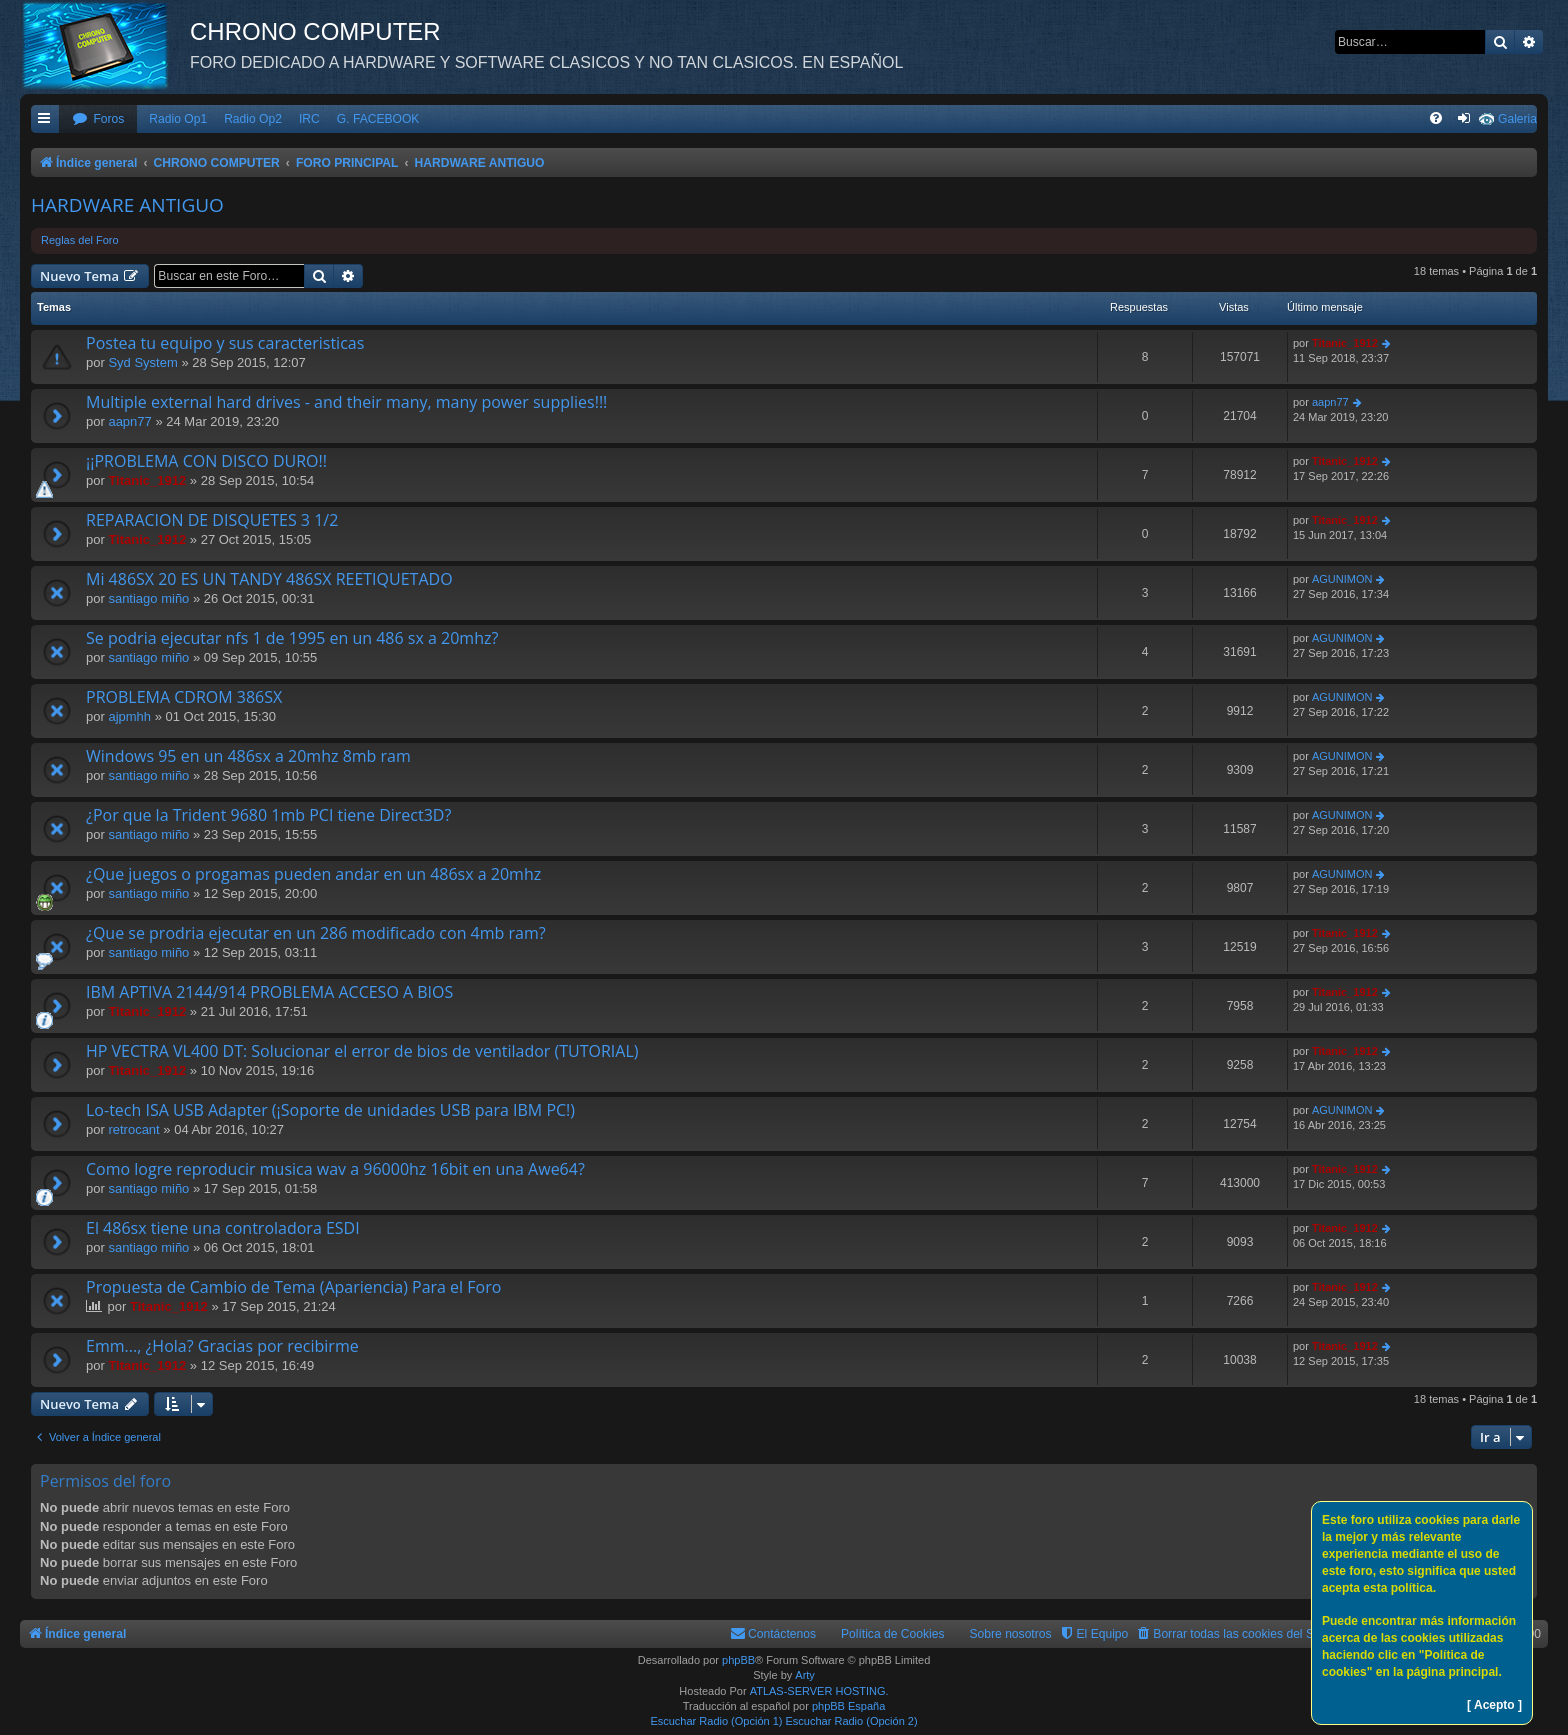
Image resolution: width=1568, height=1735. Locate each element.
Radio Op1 (178, 119)
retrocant (133, 1129)
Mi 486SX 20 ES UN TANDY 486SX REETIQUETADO (269, 579)
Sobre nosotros (1011, 1634)
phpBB (738, 1660)
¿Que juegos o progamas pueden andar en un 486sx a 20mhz (313, 874)
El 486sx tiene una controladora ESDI (223, 1228)
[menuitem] (98, 119)
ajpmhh (129, 716)
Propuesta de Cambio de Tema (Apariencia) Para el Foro (293, 1287)
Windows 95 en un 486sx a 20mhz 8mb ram (248, 756)
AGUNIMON (1342, 579)
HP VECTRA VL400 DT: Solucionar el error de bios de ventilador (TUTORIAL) (362, 1051)
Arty (805, 1675)
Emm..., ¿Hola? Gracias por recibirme (222, 1346)
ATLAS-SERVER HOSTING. (819, 1691)
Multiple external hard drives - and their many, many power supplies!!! (346, 402)
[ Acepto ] (1494, 1705)
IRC (309, 119)
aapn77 (129, 421)
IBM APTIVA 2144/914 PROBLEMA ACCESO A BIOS (269, 992)
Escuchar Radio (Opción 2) (852, 1721)
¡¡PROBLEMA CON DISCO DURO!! (206, 461)
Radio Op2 (253, 119)
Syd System (142, 362)
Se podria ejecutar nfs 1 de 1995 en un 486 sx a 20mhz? (292, 638)
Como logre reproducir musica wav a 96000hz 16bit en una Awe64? (335, 1169)
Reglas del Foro (80, 240)
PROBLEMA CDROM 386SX (184, 697)
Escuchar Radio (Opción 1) (716, 1721)
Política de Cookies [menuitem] (893, 1634)
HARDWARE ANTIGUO (127, 205)
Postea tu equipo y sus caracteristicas (225, 343)
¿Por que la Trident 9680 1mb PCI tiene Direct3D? (268, 815)
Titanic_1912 (1345, 343)
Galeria (1517, 119)
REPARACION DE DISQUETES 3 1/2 (212, 520)
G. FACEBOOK (378, 119)
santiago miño (148, 598)
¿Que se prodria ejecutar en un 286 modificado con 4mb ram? (316, 933)
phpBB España (848, 1706)
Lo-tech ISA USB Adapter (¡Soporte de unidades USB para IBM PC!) (330, 1110)
